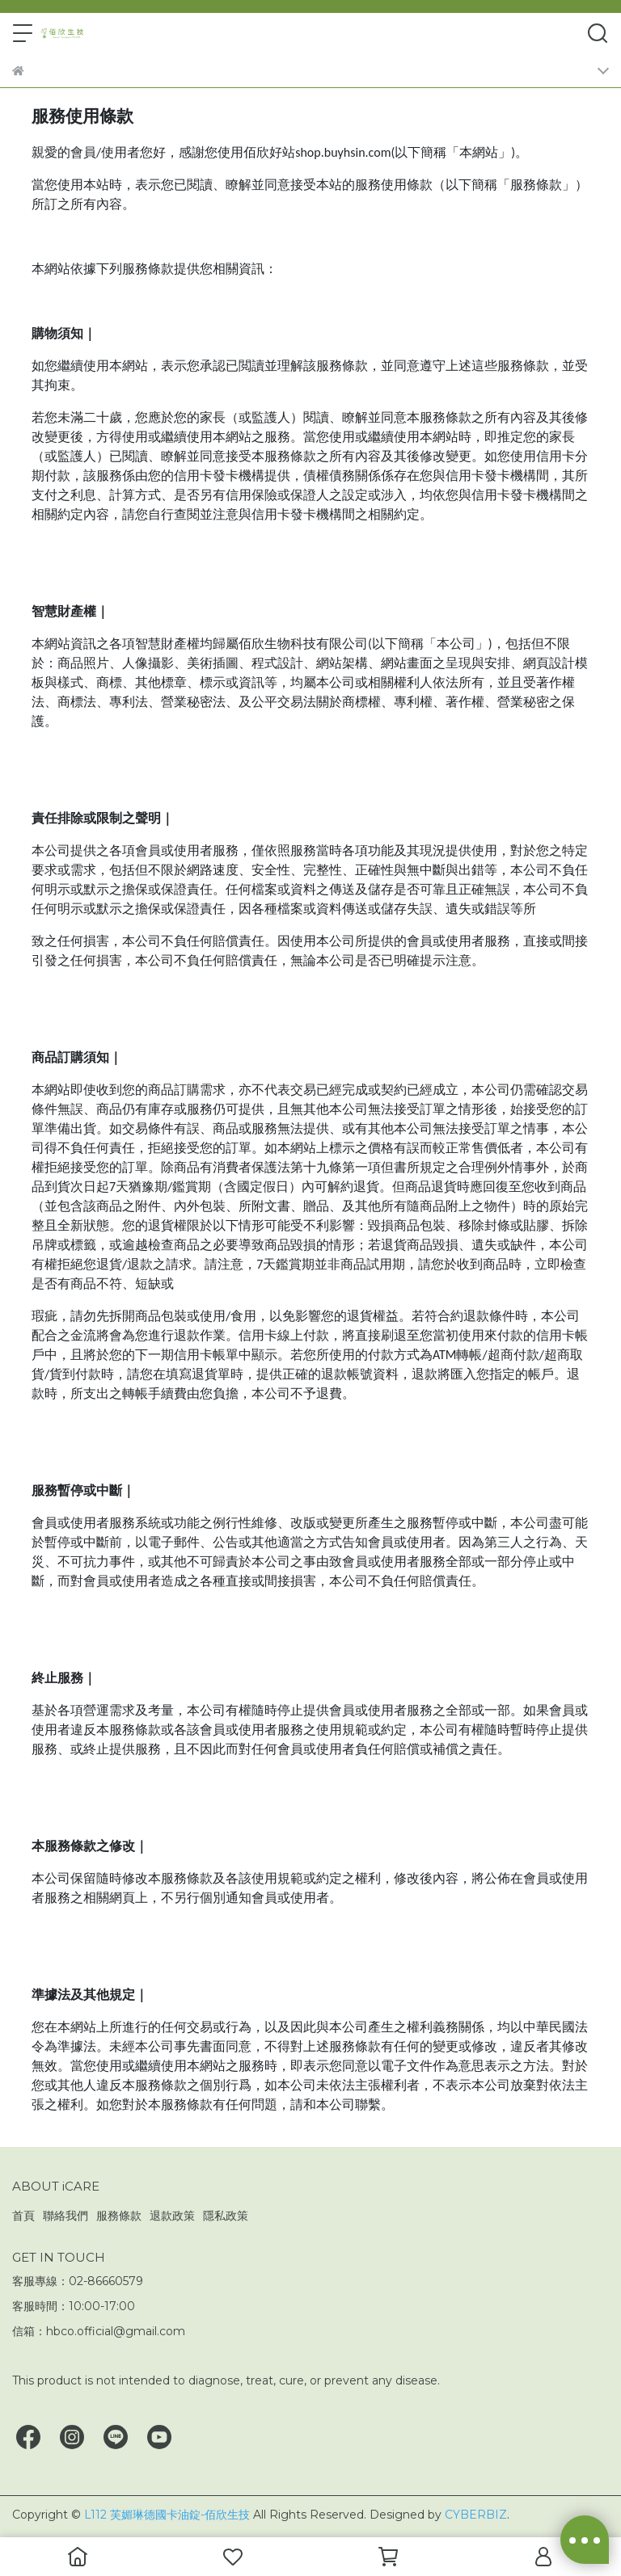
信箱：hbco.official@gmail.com (98, 2331)
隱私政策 (225, 2215)
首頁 (23, 2215)
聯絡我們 (65, 2215)
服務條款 (119, 2215)
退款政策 (172, 2215)
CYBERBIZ (476, 2514)
